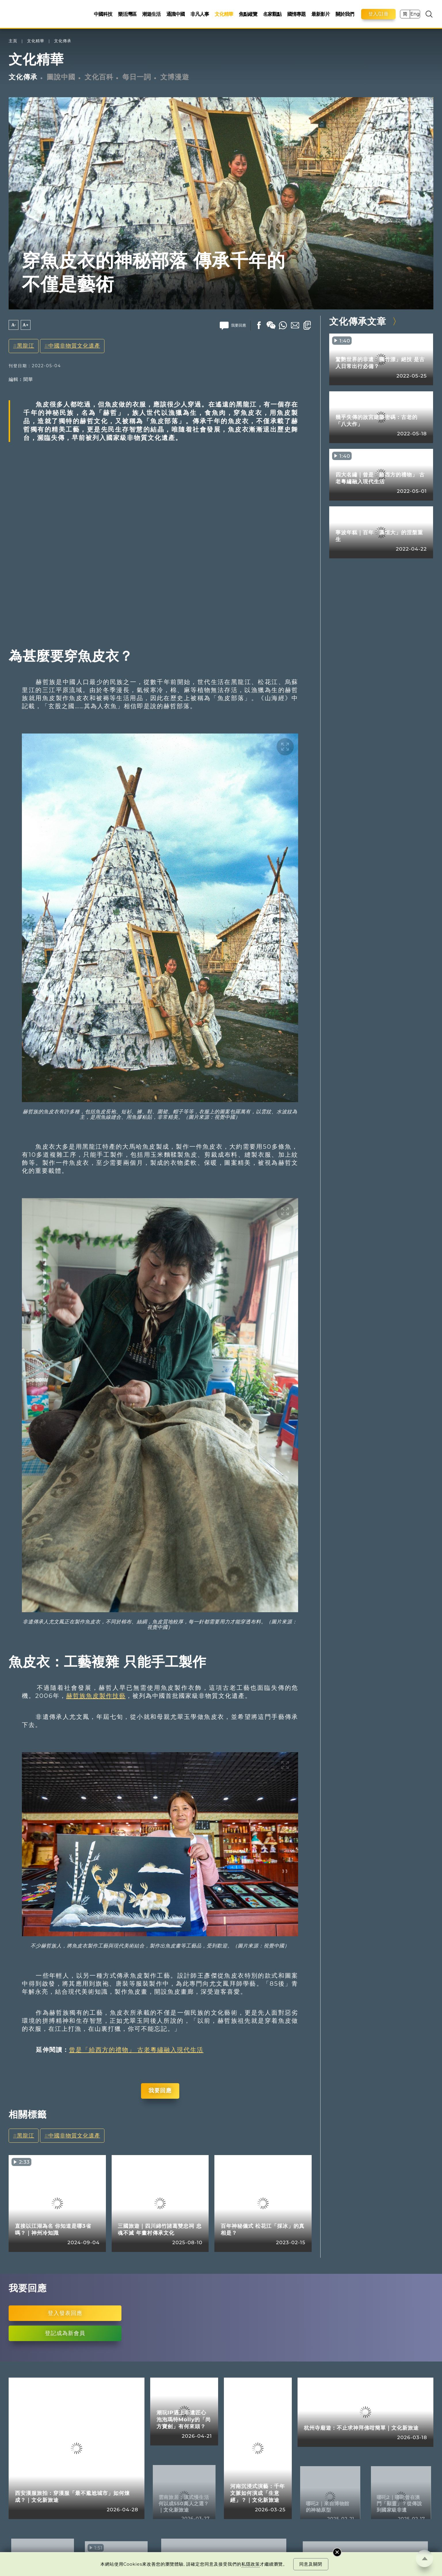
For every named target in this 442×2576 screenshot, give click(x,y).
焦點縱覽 (248, 14)
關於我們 (345, 14)
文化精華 (224, 14)
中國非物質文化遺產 (74, 345)
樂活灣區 (127, 14)
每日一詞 (136, 77)
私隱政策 (250, 2564)
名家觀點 (272, 14)
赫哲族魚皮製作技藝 (96, 1695)
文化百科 (99, 77)
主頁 (13, 41)
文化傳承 (62, 41)
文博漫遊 (174, 77)
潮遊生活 (151, 14)
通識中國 (175, 14)
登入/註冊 (378, 14)
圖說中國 (61, 77)
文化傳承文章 (357, 321)
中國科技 (103, 14)
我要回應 (160, 2090)
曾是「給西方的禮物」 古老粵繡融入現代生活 (136, 2049)
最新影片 (320, 14)
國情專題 (296, 14)
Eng (415, 14)
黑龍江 (25, 345)
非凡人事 (199, 14)
